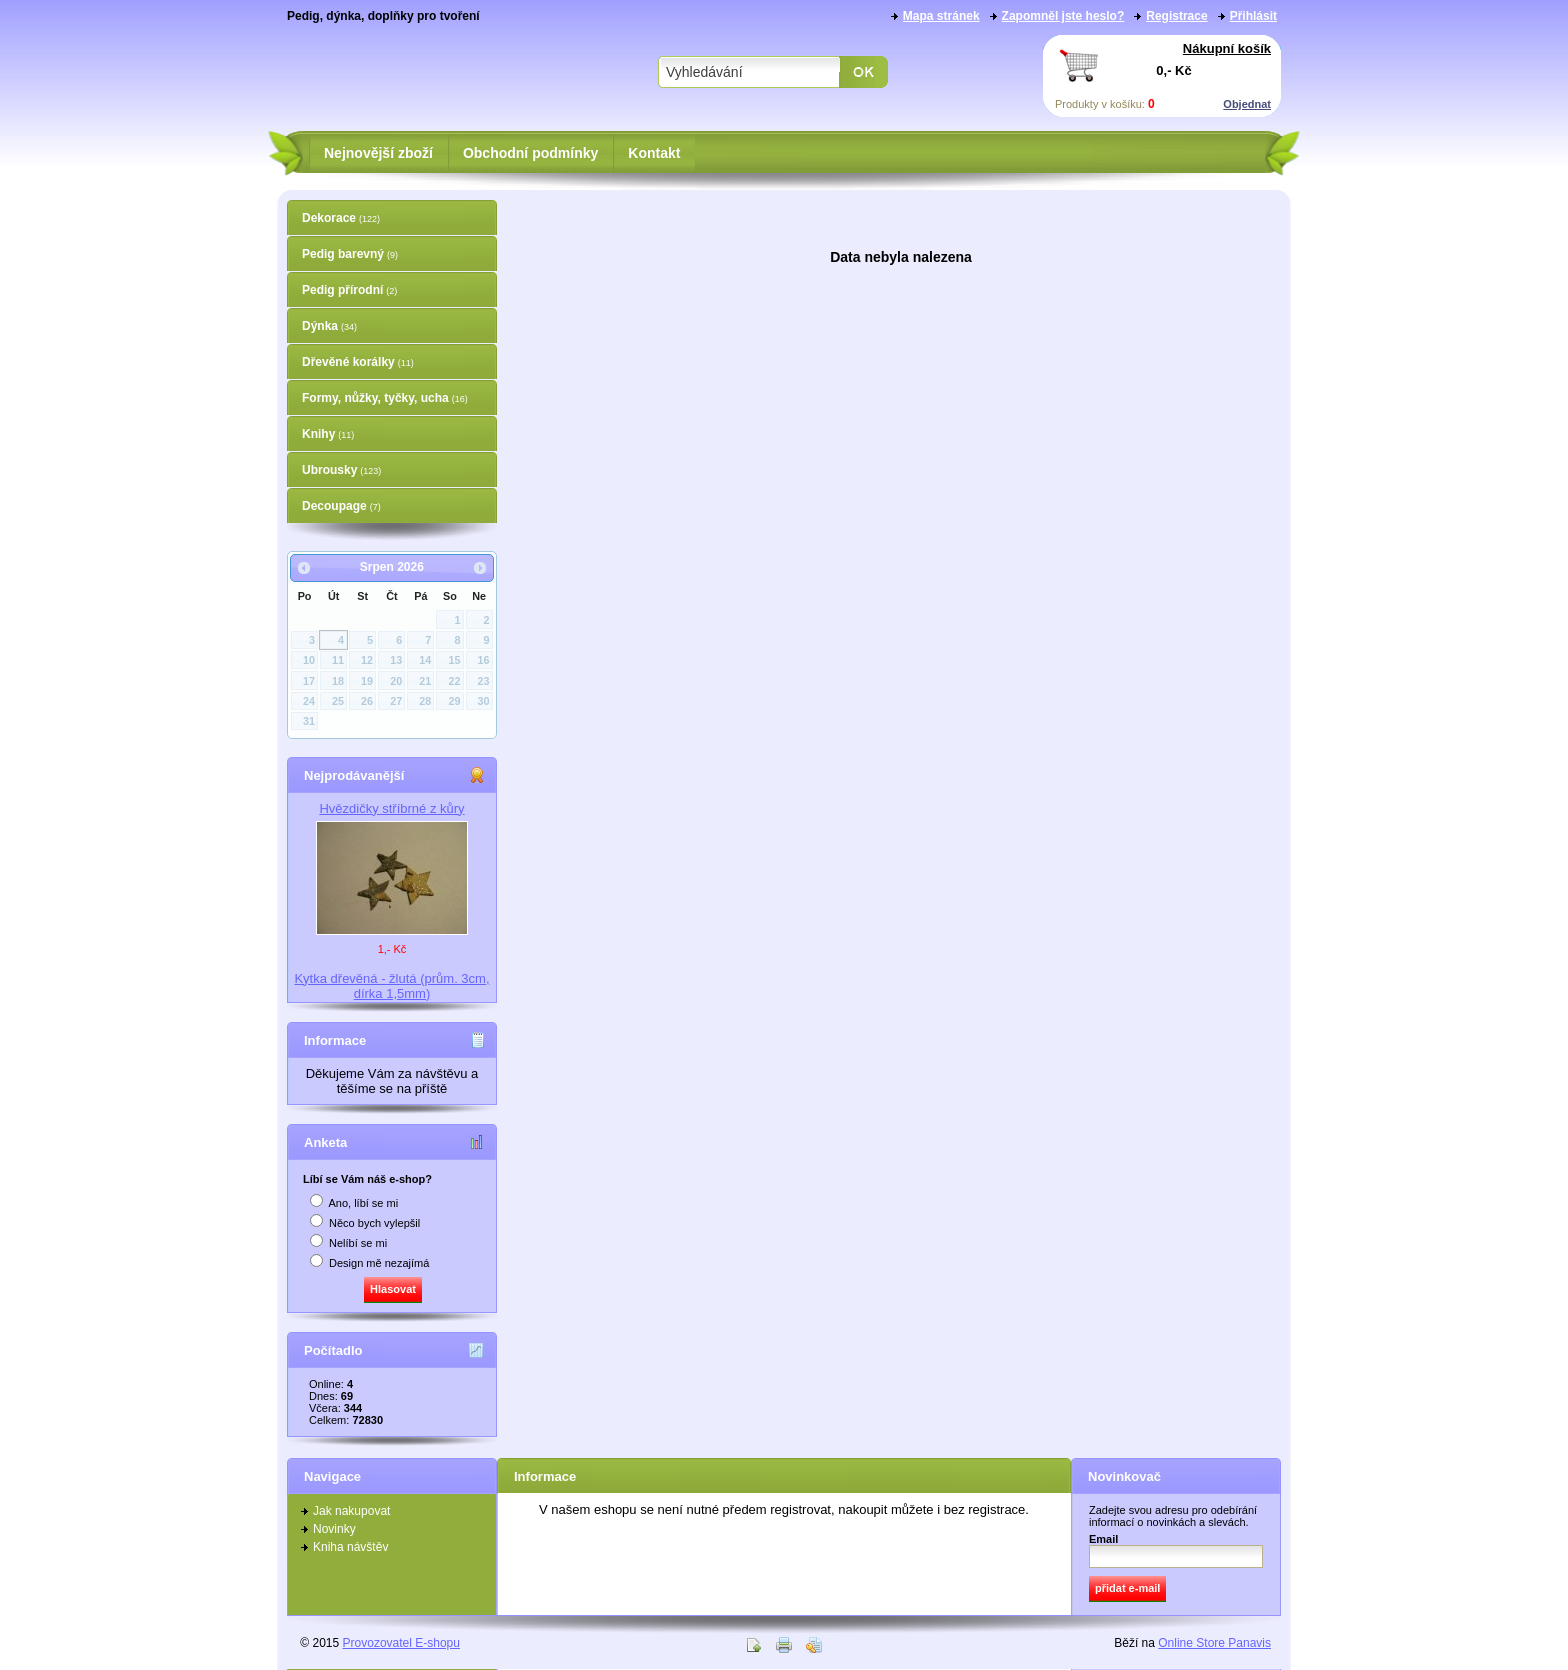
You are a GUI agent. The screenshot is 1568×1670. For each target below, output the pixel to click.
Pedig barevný (350, 254)
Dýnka (329, 326)
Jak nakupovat (351, 1511)
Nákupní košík (1227, 48)
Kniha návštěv (350, 1547)
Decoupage (341, 506)
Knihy (328, 434)
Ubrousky (341, 470)
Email (1103, 1539)
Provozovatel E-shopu (401, 1643)
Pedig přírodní (349, 290)
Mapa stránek (941, 16)
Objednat (1247, 104)
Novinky (334, 1529)
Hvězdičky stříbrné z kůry (391, 808)
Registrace (1176, 16)
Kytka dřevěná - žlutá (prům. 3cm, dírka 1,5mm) (391, 986)
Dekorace (341, 218)
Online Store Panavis (1214, 1643)
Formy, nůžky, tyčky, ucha (385, 398)
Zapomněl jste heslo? (1063, 16)
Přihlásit (1253, 16)
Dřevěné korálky (358, 362)
